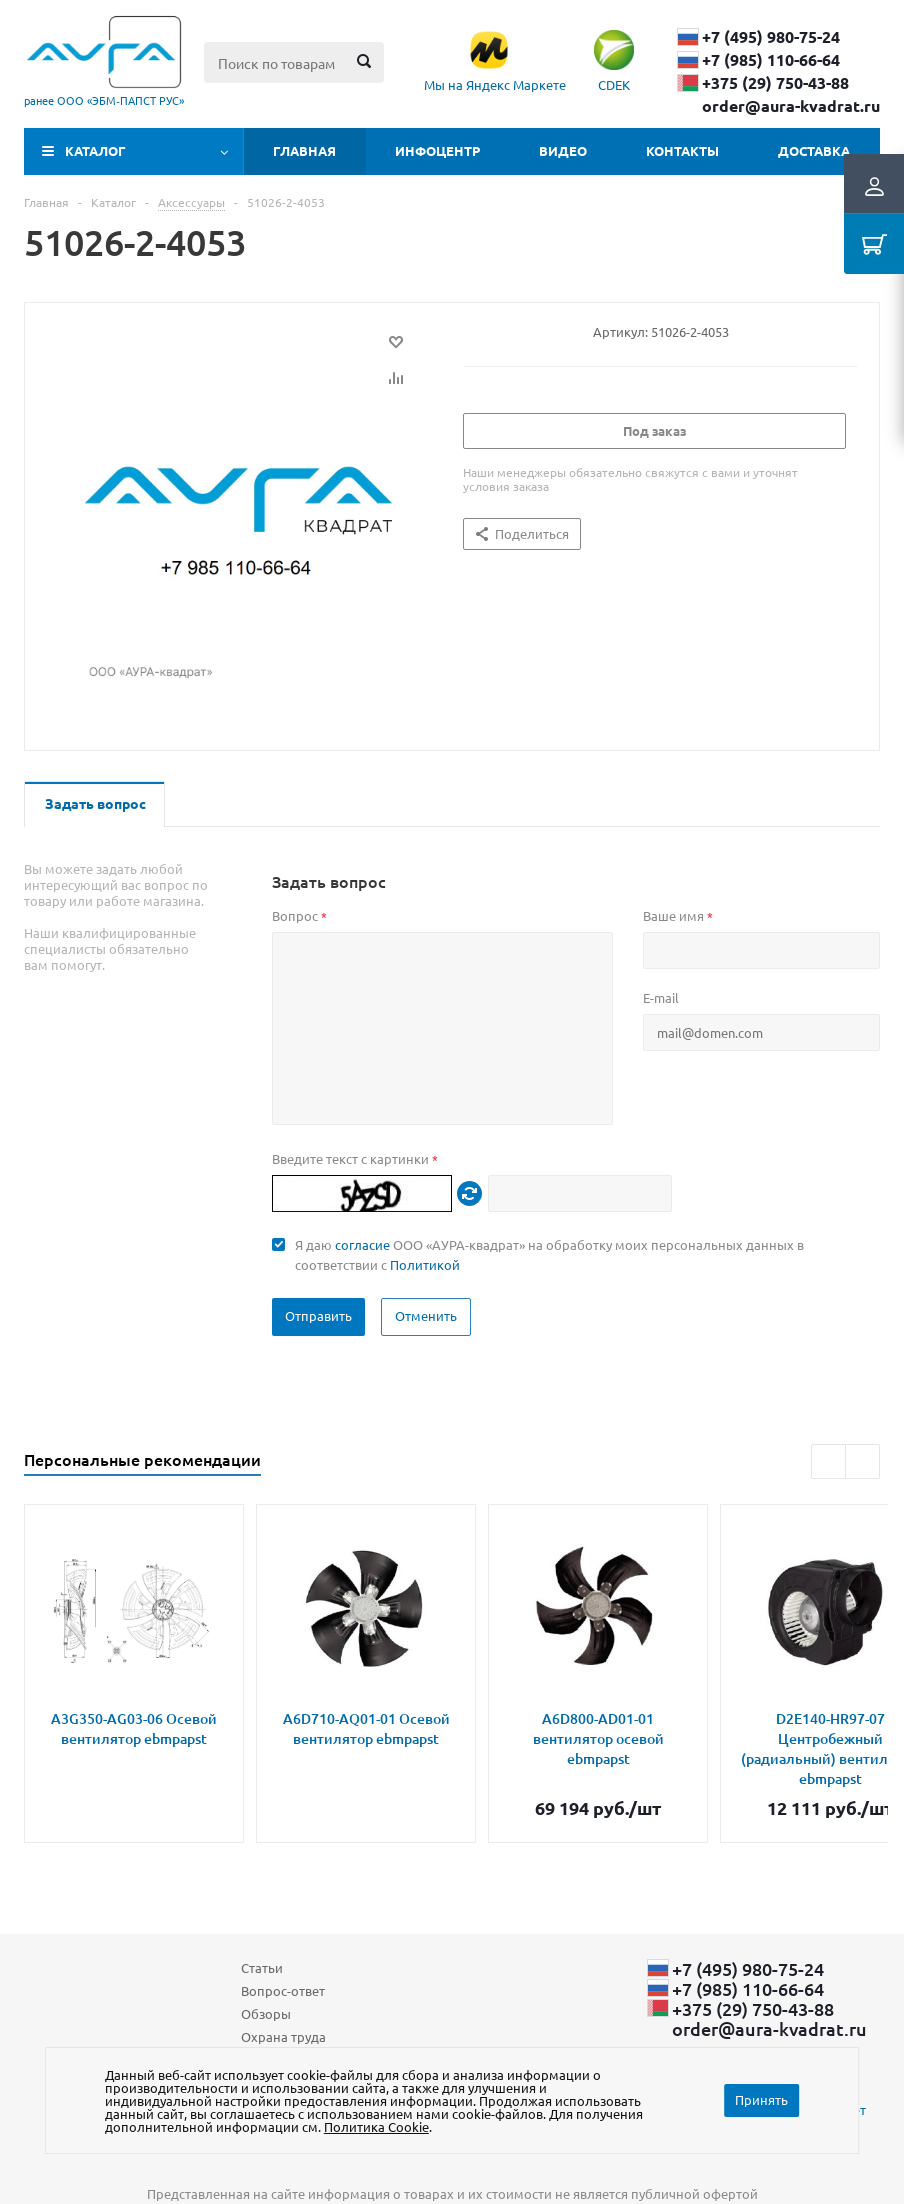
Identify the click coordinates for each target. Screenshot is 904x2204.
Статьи (262, 1967)
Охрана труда (283, 2036)
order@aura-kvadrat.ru (791, 106)
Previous (828, 1461)
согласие (362, 1244)
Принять (761, 2099)
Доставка (814, 150)
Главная (304, 150)
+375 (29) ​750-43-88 (775, 83)
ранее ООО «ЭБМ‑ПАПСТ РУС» (104, 100)
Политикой (425, 1264)
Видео (563, 150)
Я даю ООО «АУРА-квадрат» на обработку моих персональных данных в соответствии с (549, 1254)
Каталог (95, 150)
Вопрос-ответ (283, 1990)
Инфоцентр (437, 150)
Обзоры (266, 2013)
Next (862, 1461)
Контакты (682, 150)
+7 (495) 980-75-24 (771, 37)
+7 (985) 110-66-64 (771, 60)
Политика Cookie (376, 2126)
